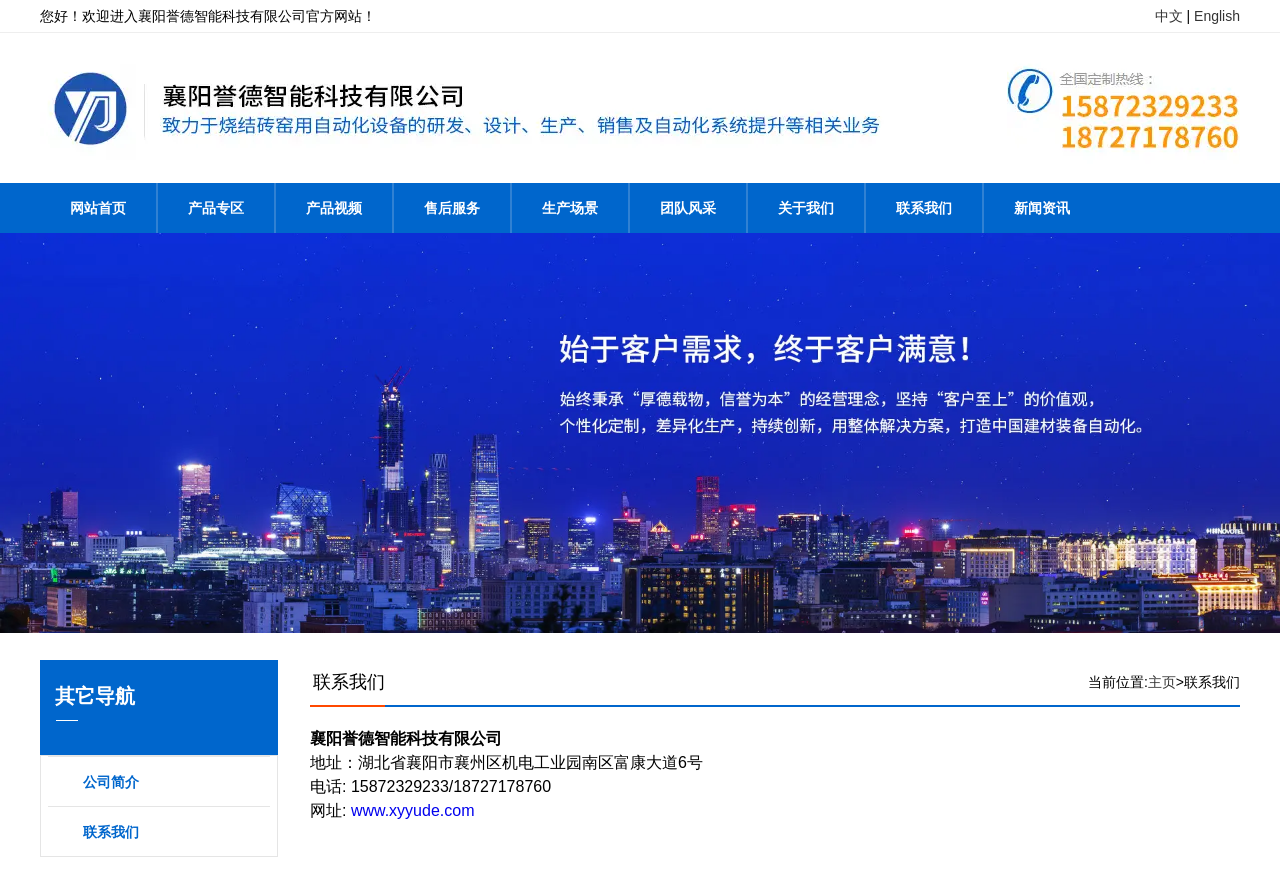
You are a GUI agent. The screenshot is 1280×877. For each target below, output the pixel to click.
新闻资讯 (1042, 208)
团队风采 (688, 208)
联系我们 (924, 208)
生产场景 (570, 208)
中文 (1169, 16)
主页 (1162, 682)
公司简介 (111, 782)
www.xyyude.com (413, 810)
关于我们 (806, 208)
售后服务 (452, 208)
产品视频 (334, 208)
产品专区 (216, 208)
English (1217, 16)
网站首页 (98, 208)
